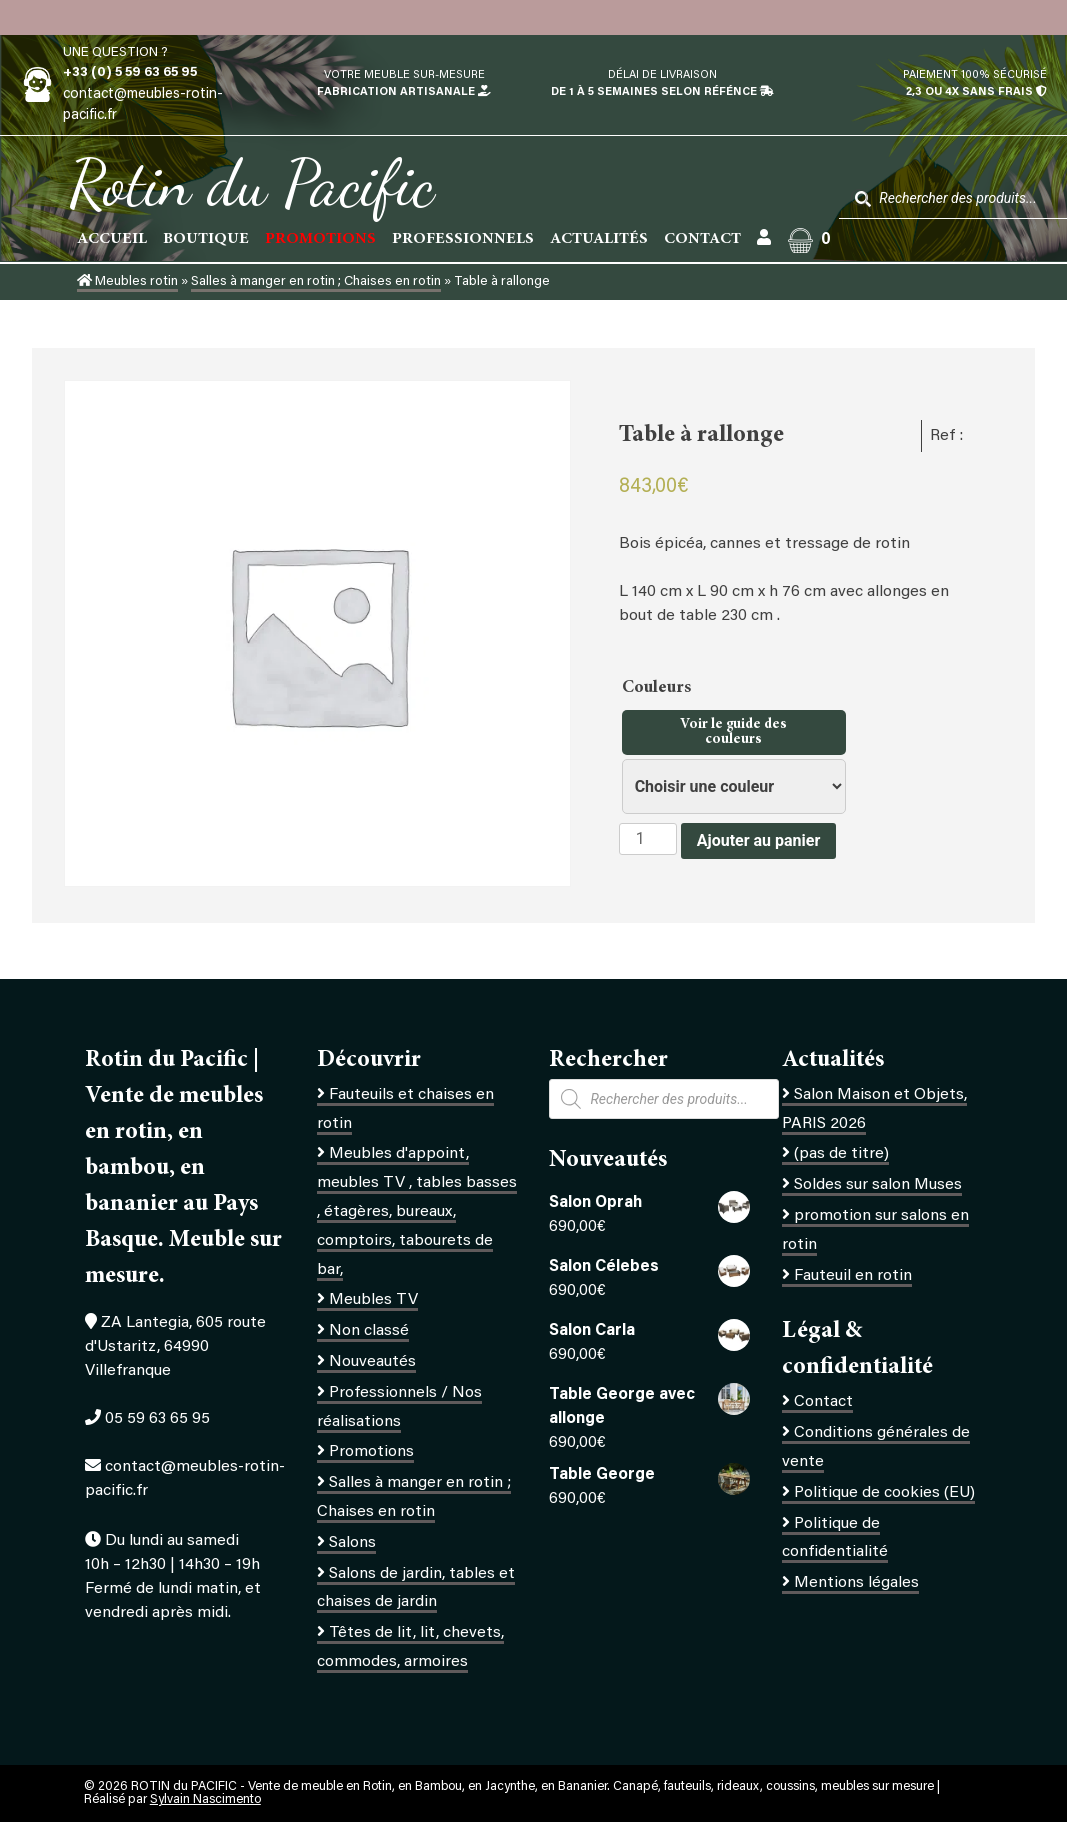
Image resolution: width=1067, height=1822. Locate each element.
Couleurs (658, 688)
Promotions (371, 1452)
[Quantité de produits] (648, 839)
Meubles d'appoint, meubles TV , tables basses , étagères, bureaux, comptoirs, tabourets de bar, (417, 1211)
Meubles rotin (127, 282)
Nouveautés (372, 1362)
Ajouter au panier (759, 840)
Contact (702, 239)
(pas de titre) (841, 1154)
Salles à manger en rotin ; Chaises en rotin (316, 282)
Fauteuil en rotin (853, 1276)
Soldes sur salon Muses (878, 1185)
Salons (352, 1543)
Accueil (112, 239)
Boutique (206, 239)
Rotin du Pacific (251, 184)
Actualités (599, 239)
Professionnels (463, 239)
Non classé (369, 1331)
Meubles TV (373, 1300)
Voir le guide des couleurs (733, 732)
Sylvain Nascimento (205, 1800)
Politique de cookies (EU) (884, 1493)
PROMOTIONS (320, 239)
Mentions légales (856, 1583)
